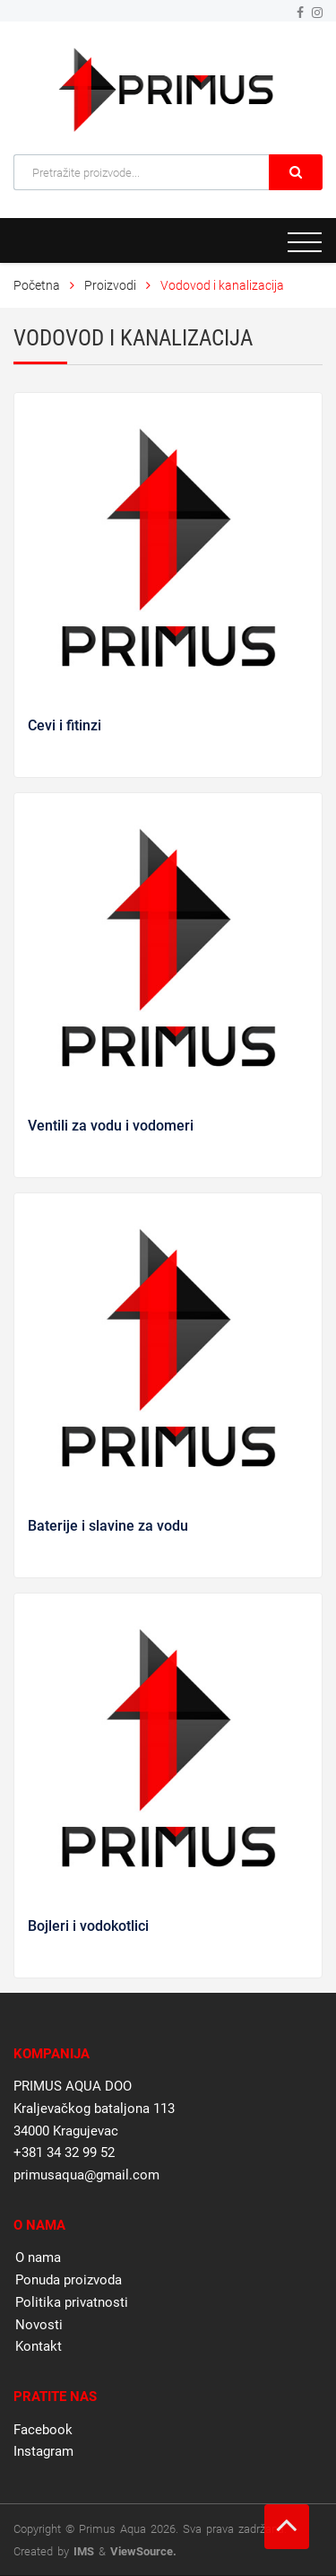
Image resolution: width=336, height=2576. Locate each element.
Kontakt (38, 2346)
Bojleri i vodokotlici (88, 1925)
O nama (38, 2257)
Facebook (43, 2430)
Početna (36, 285)
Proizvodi (111, 285)
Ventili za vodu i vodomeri (111, 1125)
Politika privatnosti (71, 2302)
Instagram (43, 2451)
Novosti (39, 2325)
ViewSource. (143, 2551)
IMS (83, 2551)
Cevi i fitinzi (64, 725)
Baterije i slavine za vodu (108, 1525)
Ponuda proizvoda (68, 2280)
